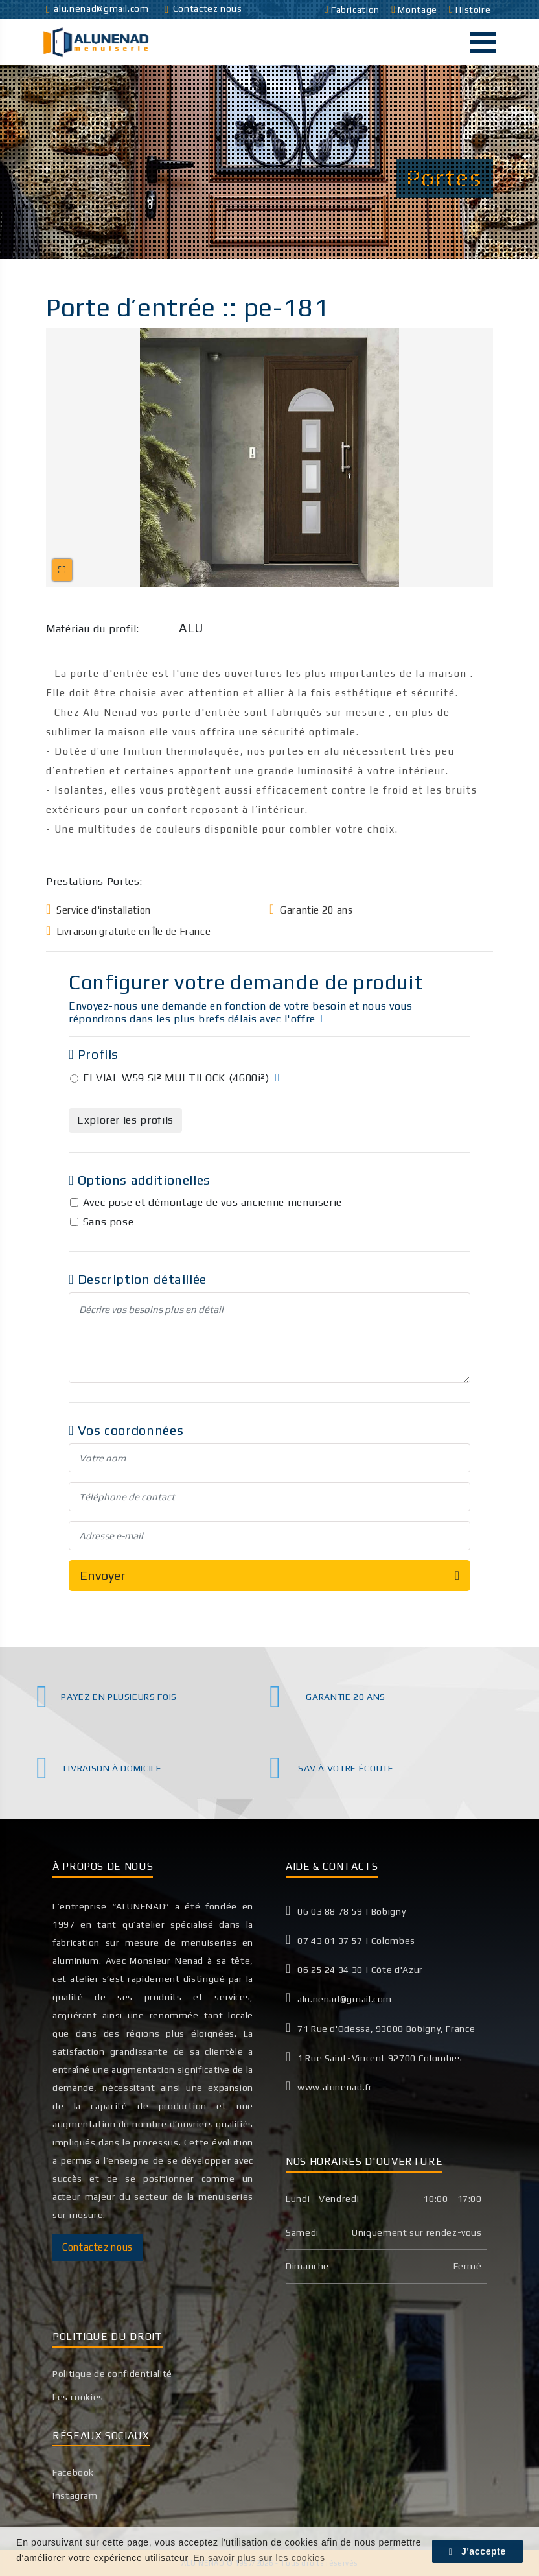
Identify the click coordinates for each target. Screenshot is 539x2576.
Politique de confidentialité (112, 2374)
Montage (415, 10)
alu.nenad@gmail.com (97, 8)
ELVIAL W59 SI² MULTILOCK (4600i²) (176, 1078)
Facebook (73, 2472)
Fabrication (353, 10)
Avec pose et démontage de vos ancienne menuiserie (212, 1202)
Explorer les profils (125, 1120)
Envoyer (269, 1575)
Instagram (75, 2495)
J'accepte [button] (477, 2551)
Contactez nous (203, 8)
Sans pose (108, 1222)
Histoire (471, 10)
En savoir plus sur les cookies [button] (259, 2558)
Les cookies (78, 2397)
